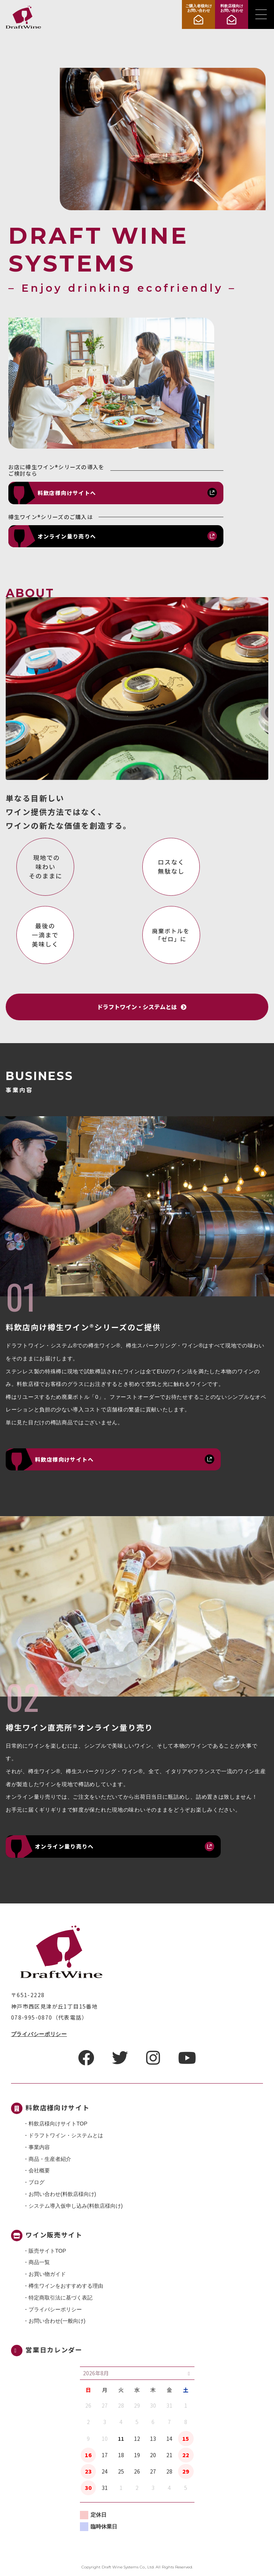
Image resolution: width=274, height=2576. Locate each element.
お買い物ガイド (47, 2274)
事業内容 (39, 2147)
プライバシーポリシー (39, 2034)
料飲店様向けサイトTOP (58, 2124)
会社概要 (39, 2170)
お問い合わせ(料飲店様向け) (62, 2194)
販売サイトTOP (47, 2251)
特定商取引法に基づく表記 (60, 2298)
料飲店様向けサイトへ (67, 493)
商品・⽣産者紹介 (50, 2159)
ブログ (37, 2182)
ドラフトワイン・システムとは (66, 2135)
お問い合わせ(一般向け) (57, 2321)
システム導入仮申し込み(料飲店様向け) (76, 2206)
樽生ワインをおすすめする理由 (66, 2286)
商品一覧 (39, 2262)
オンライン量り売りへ (67, 536)
